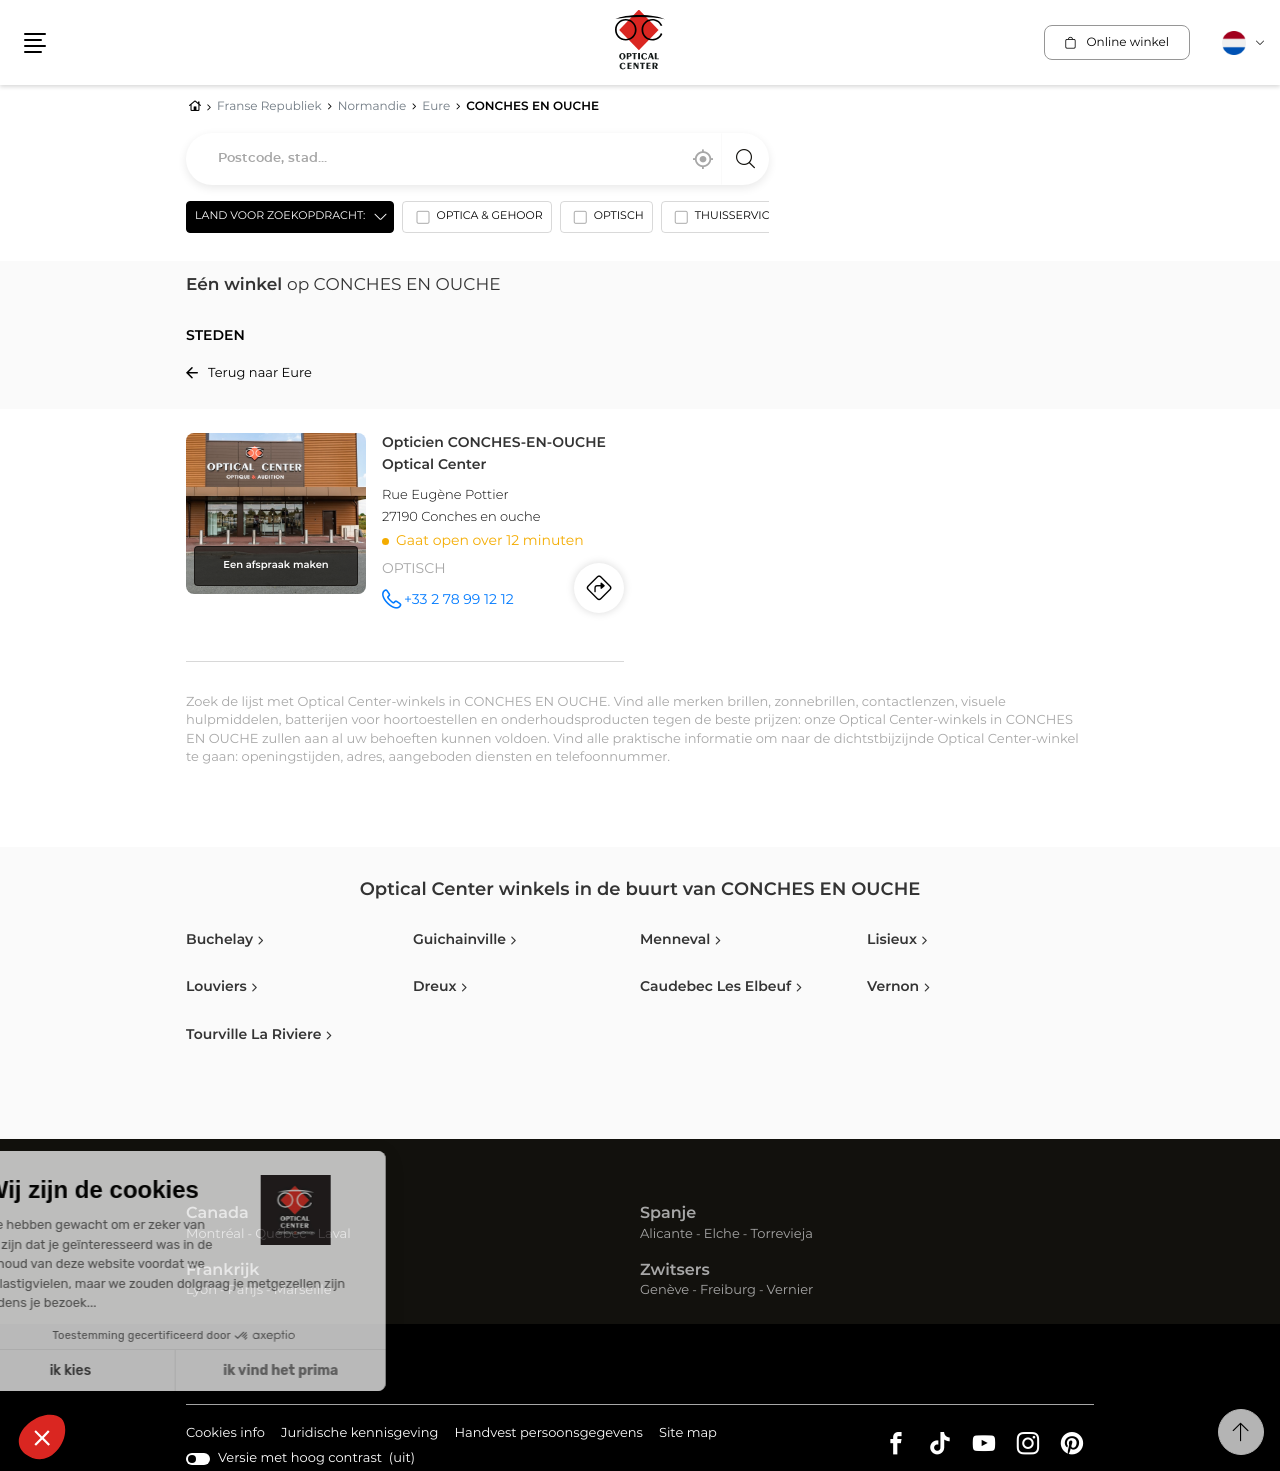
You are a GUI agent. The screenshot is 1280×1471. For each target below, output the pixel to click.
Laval (333, 1234)
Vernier (790, 1290)
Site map (688, 1433)
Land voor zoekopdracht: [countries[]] (280, 216)
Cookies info (225, 1434)
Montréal (215, 1234)
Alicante (666, 1234)
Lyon (201, 1290)
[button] (35, 43)
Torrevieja (782, 1234)
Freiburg (728, 1290)
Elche (722, 1234)
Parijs (245, 1290)
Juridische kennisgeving (360, 1434)
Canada (217, 1214)
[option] (476, 221)
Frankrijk (223, 1271)
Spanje (668, 1214)
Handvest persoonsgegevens (548, 1434)
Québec (280, 1234)
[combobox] (477, 159)
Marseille (303, 1290)
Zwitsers (675, 1271)
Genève (664, 1290)
